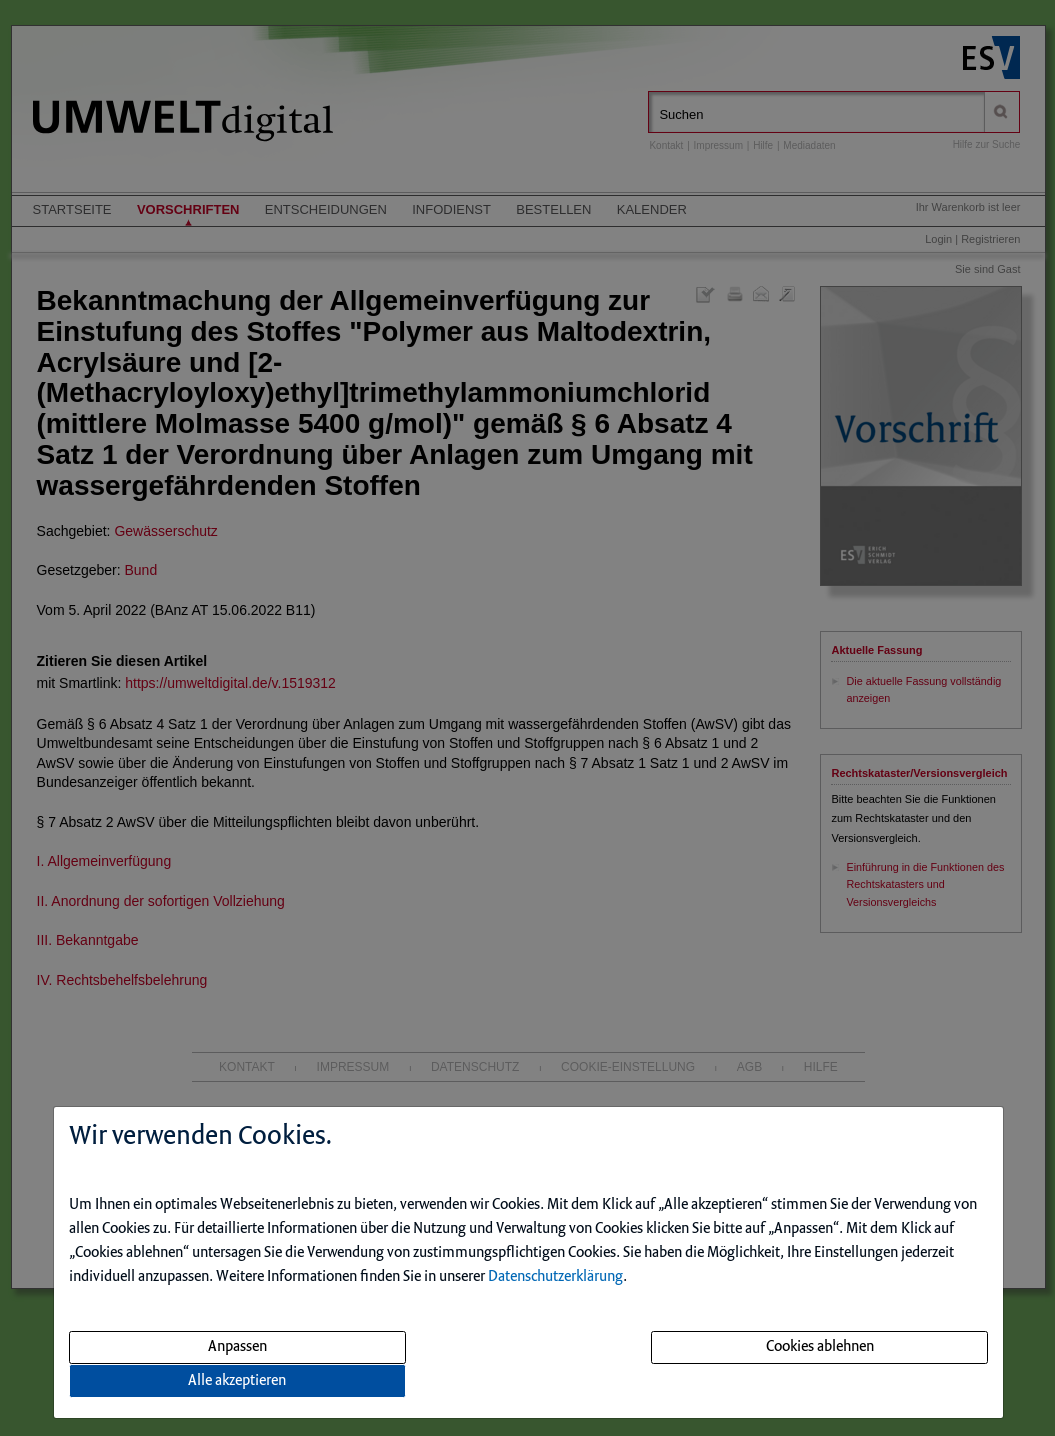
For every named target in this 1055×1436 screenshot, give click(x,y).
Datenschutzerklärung (555, 1277)
